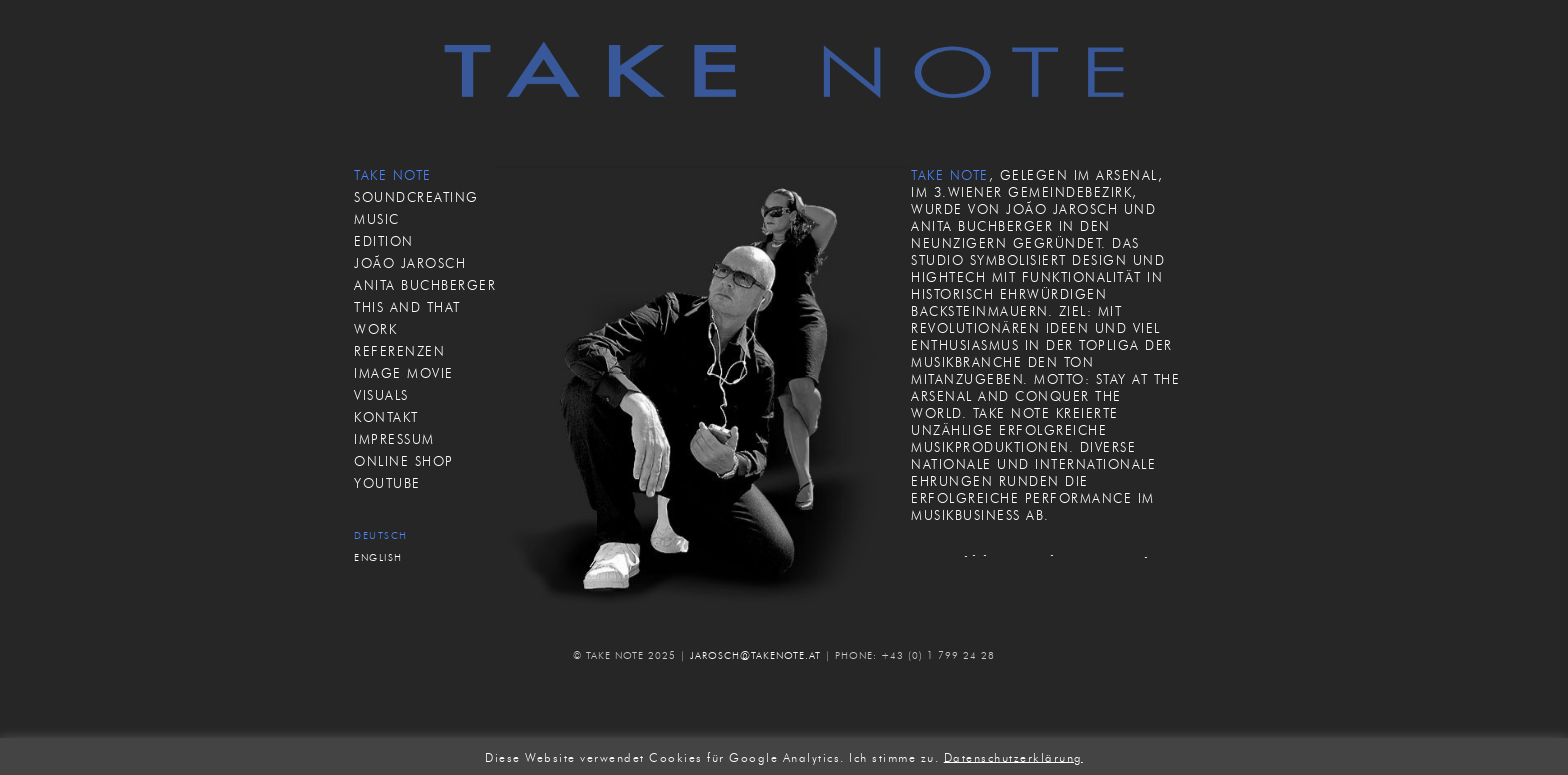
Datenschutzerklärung (1013, 756)
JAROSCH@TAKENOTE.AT (755, 655)
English (378, 557)
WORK (375, 329)
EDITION (384, 241)
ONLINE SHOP (404, 461)
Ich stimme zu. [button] (894, 756)
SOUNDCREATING (416, 197)
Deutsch (381, 535)
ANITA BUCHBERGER (425, 285)
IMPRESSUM (394, 439)
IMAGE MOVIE (404, 373)
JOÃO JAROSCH (410, 263)
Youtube (387, 483)
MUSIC (377, 219)
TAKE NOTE (393, 175)
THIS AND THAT (407, 307)
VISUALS (381, 395)
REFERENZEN (399, 351)
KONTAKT (386, 417)
